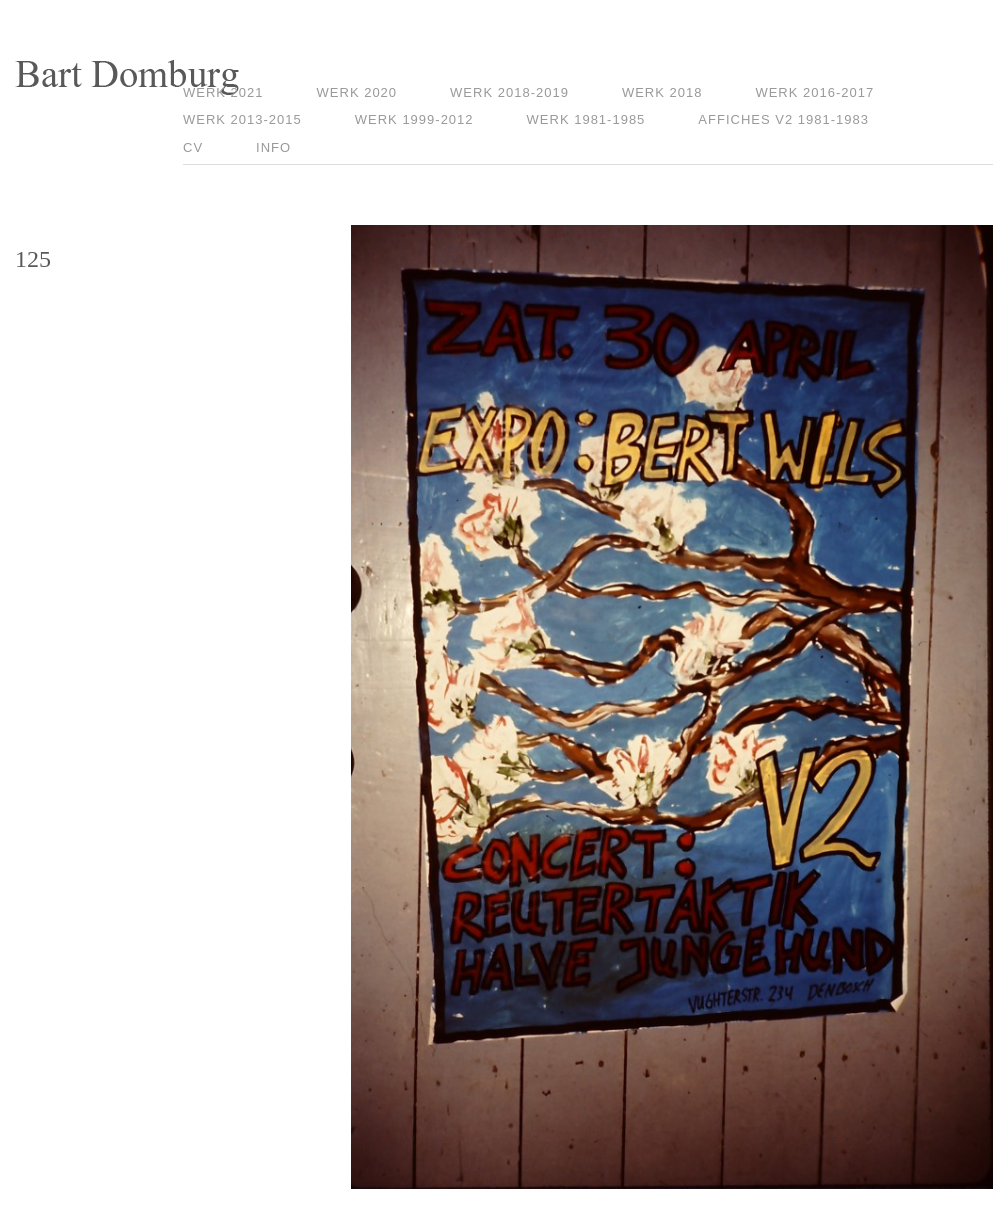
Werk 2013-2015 (242, 119)
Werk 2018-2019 (509, 92)
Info (273, 147)
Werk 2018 (662, 92)
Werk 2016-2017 (814, 92)
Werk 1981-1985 (586, 119)
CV (193, 147)
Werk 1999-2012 (414, 119)
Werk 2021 (223, 92)
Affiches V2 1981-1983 (783, 119)
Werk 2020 (357, 92)
